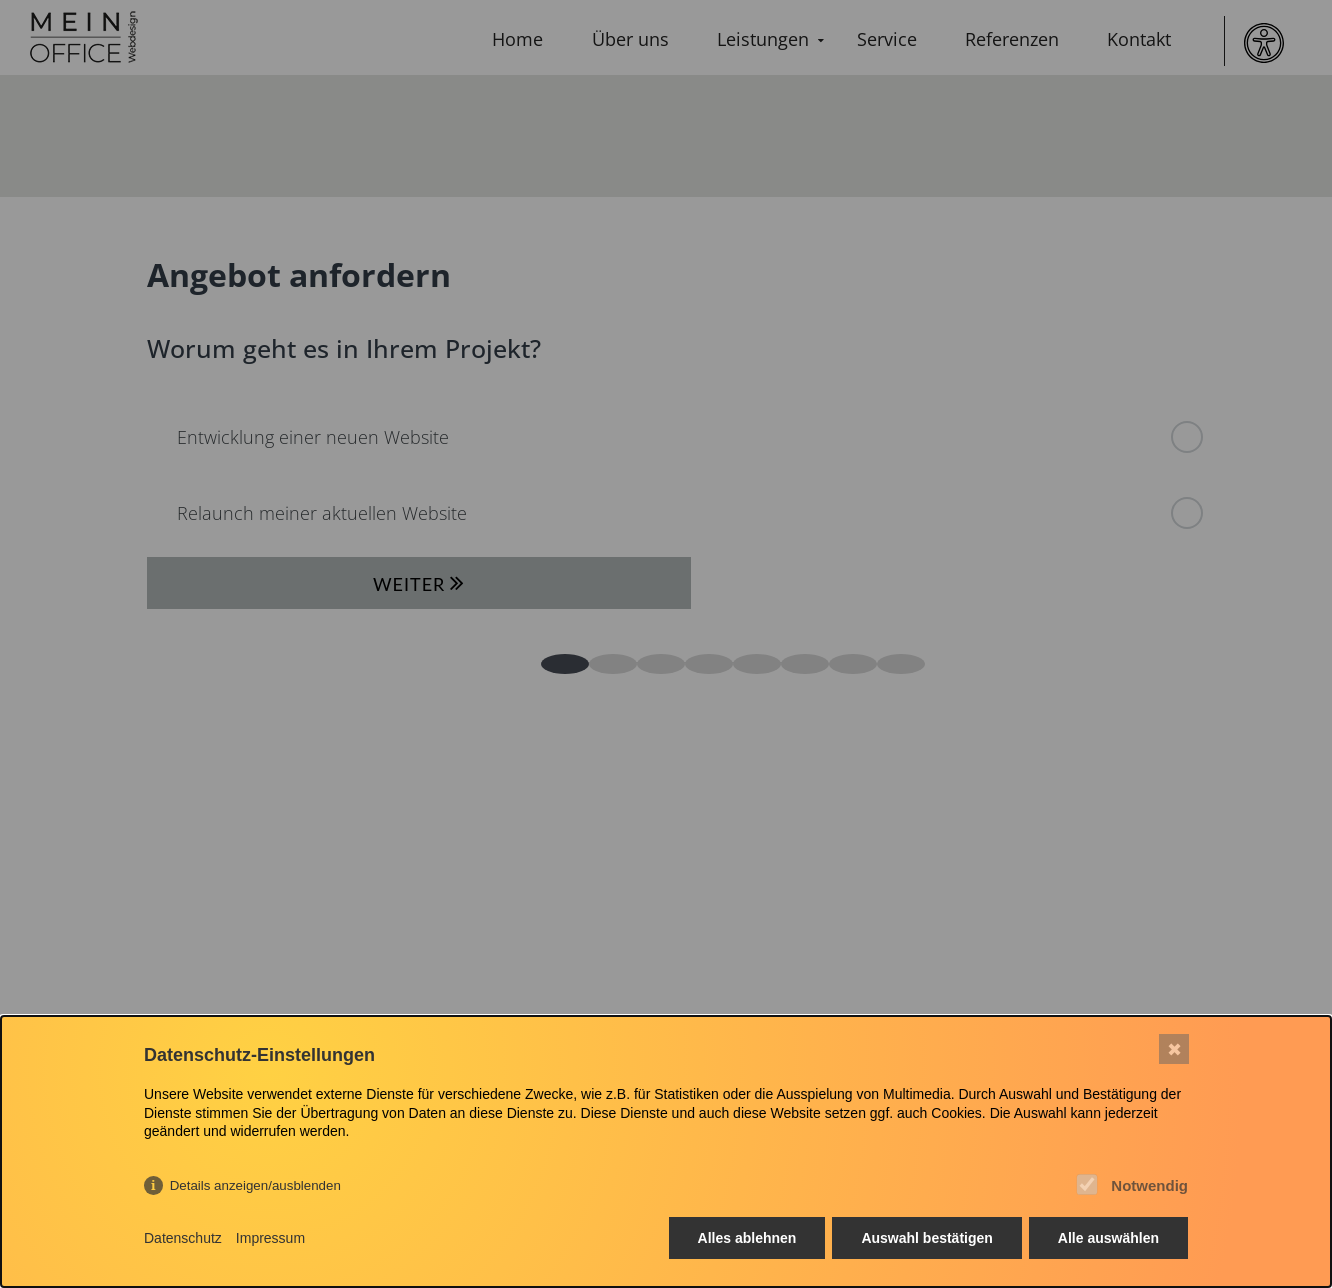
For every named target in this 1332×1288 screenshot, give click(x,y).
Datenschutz (183, 1238)
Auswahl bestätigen (926, 1238)
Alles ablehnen (747, 1238)
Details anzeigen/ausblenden (255, 1185)
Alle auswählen (1108, 1238)
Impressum (270, 1238)
